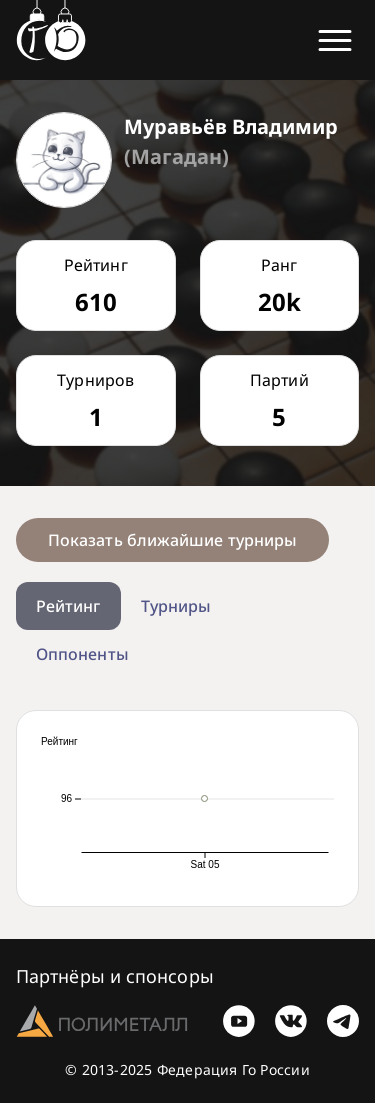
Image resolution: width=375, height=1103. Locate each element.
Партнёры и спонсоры (115, 976)
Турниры (176, 606)
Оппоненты (82, 654)
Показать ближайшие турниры (172, 540)
